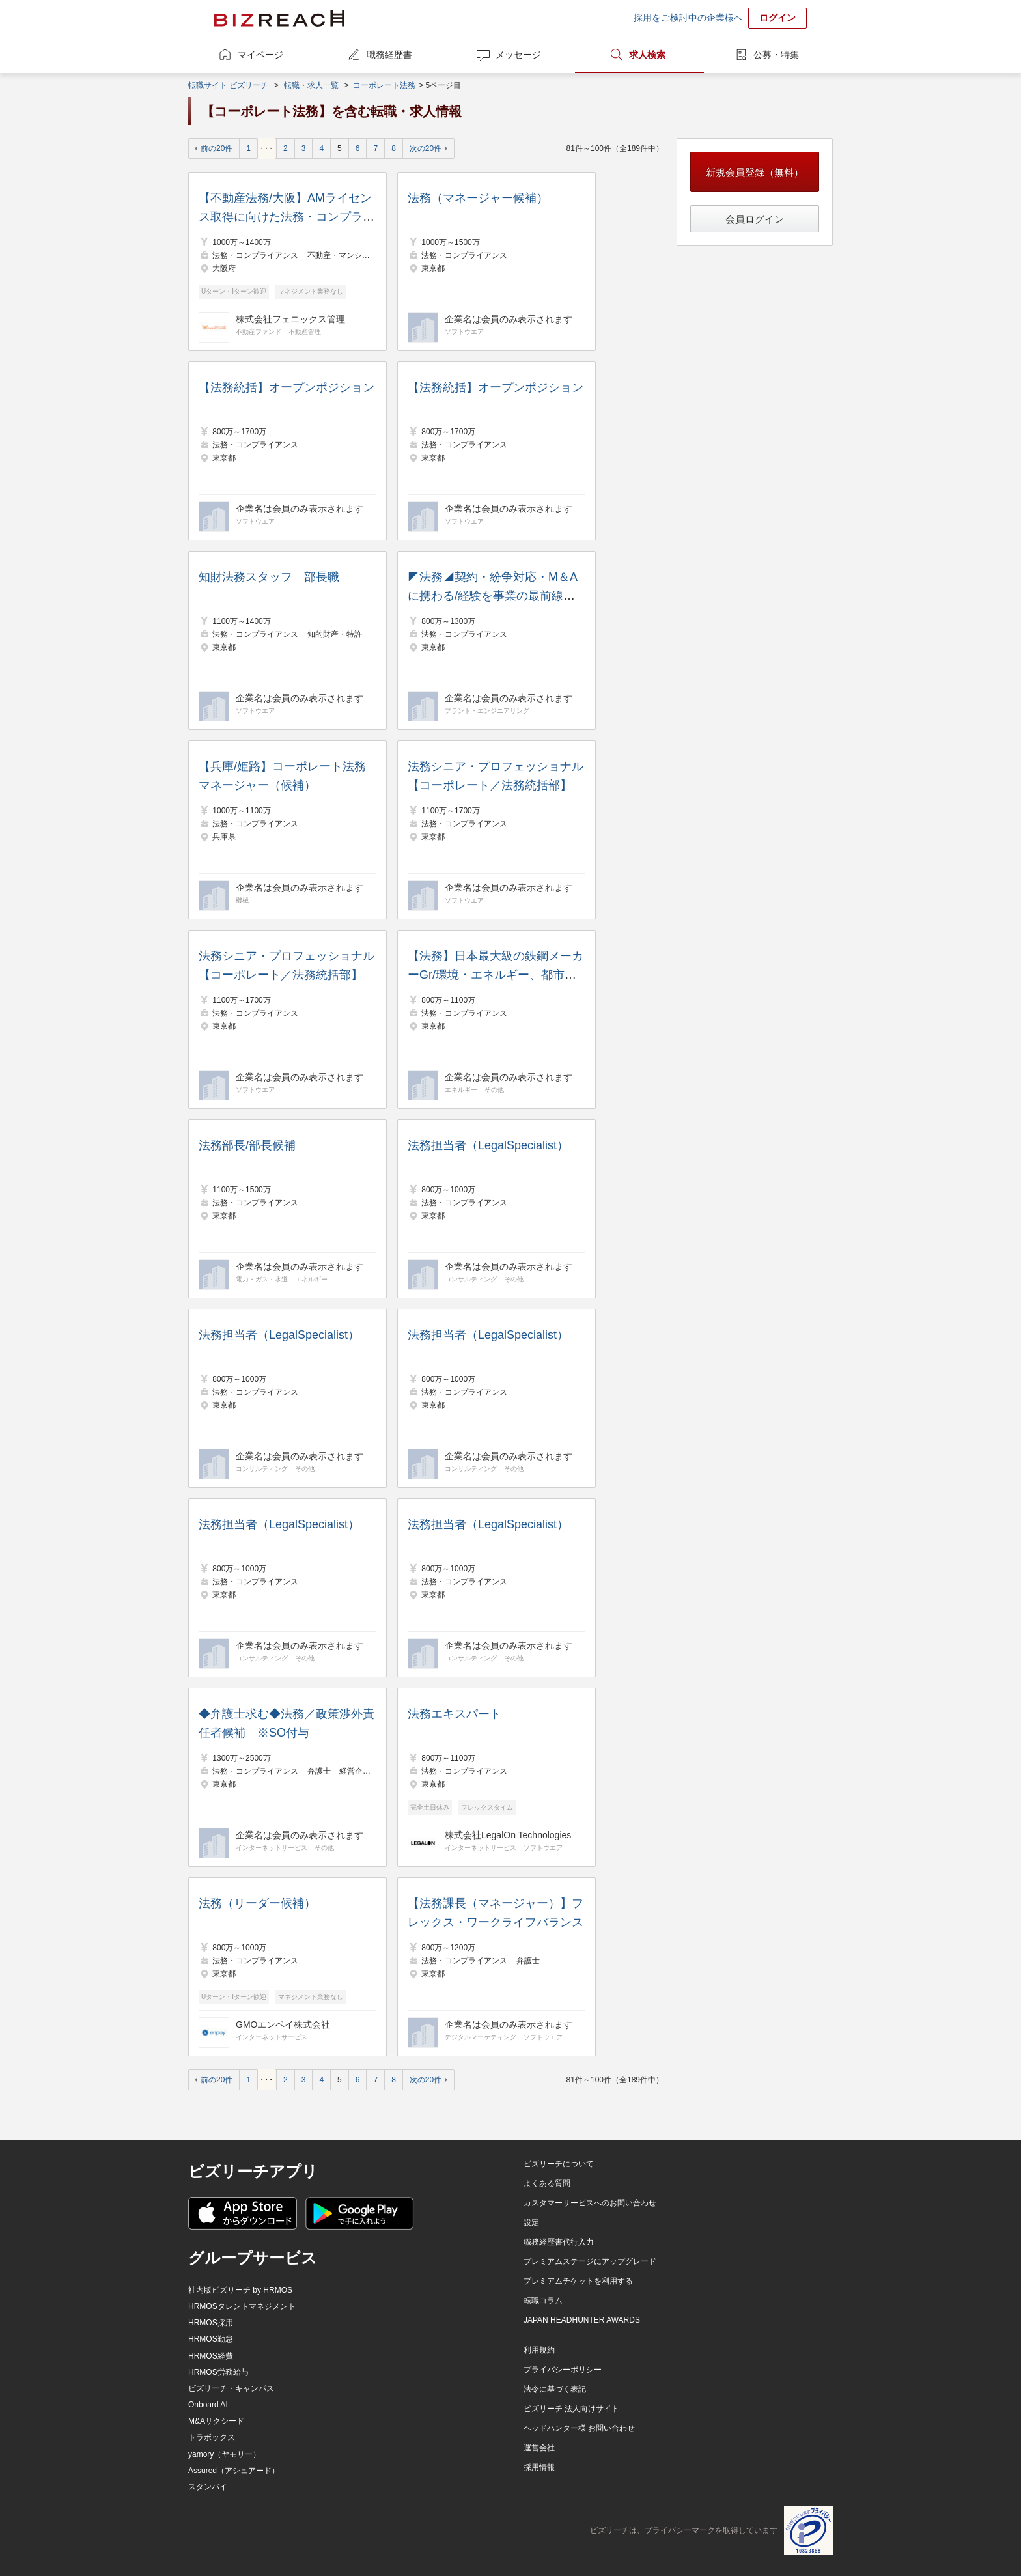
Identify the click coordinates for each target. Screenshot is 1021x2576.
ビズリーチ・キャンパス (231, 2388)
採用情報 (539, 2467)
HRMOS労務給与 (218, 2372)
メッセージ (518, 54)
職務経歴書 (389, 54)
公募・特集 (776, 54)
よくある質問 (547, 2183)
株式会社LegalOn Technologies (508, 1835)
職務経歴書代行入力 (559, 2242)
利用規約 (539, 2350)
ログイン (777, 17)
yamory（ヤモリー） (224, 2454)
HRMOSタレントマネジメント (242, 2306)
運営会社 (539, 2447)
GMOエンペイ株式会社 (283, 2024)
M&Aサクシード (216, 2421)
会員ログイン (754, 219)
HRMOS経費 (210, 2355)
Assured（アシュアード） (233, 2470)
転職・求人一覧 (311, 85)
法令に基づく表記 (555, 2389)
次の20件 (425, 148)
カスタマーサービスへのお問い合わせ (590, 2202)
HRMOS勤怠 (210, 2339)
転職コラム (543, 2300)
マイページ (260, 54)
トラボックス (211, 2437)
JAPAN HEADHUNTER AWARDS (582, 2320)
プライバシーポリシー (563, 2369)
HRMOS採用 (210, 2322)
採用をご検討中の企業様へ (688, 17)
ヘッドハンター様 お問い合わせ (579, 2428)
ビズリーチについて (559, 2163)
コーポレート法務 (384, 85)
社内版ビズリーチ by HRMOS (240, 2290)
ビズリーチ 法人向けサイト (571, 2408)
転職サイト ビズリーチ (228, 85)
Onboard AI (208, 2404)
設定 (531, 2222)
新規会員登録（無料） (755, 172)
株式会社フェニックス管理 (290, 319)
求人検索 (647, 54)
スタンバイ (207, 2486)
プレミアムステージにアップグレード (590, 2261)
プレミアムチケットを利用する (578, 2281)
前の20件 (216, 148)
